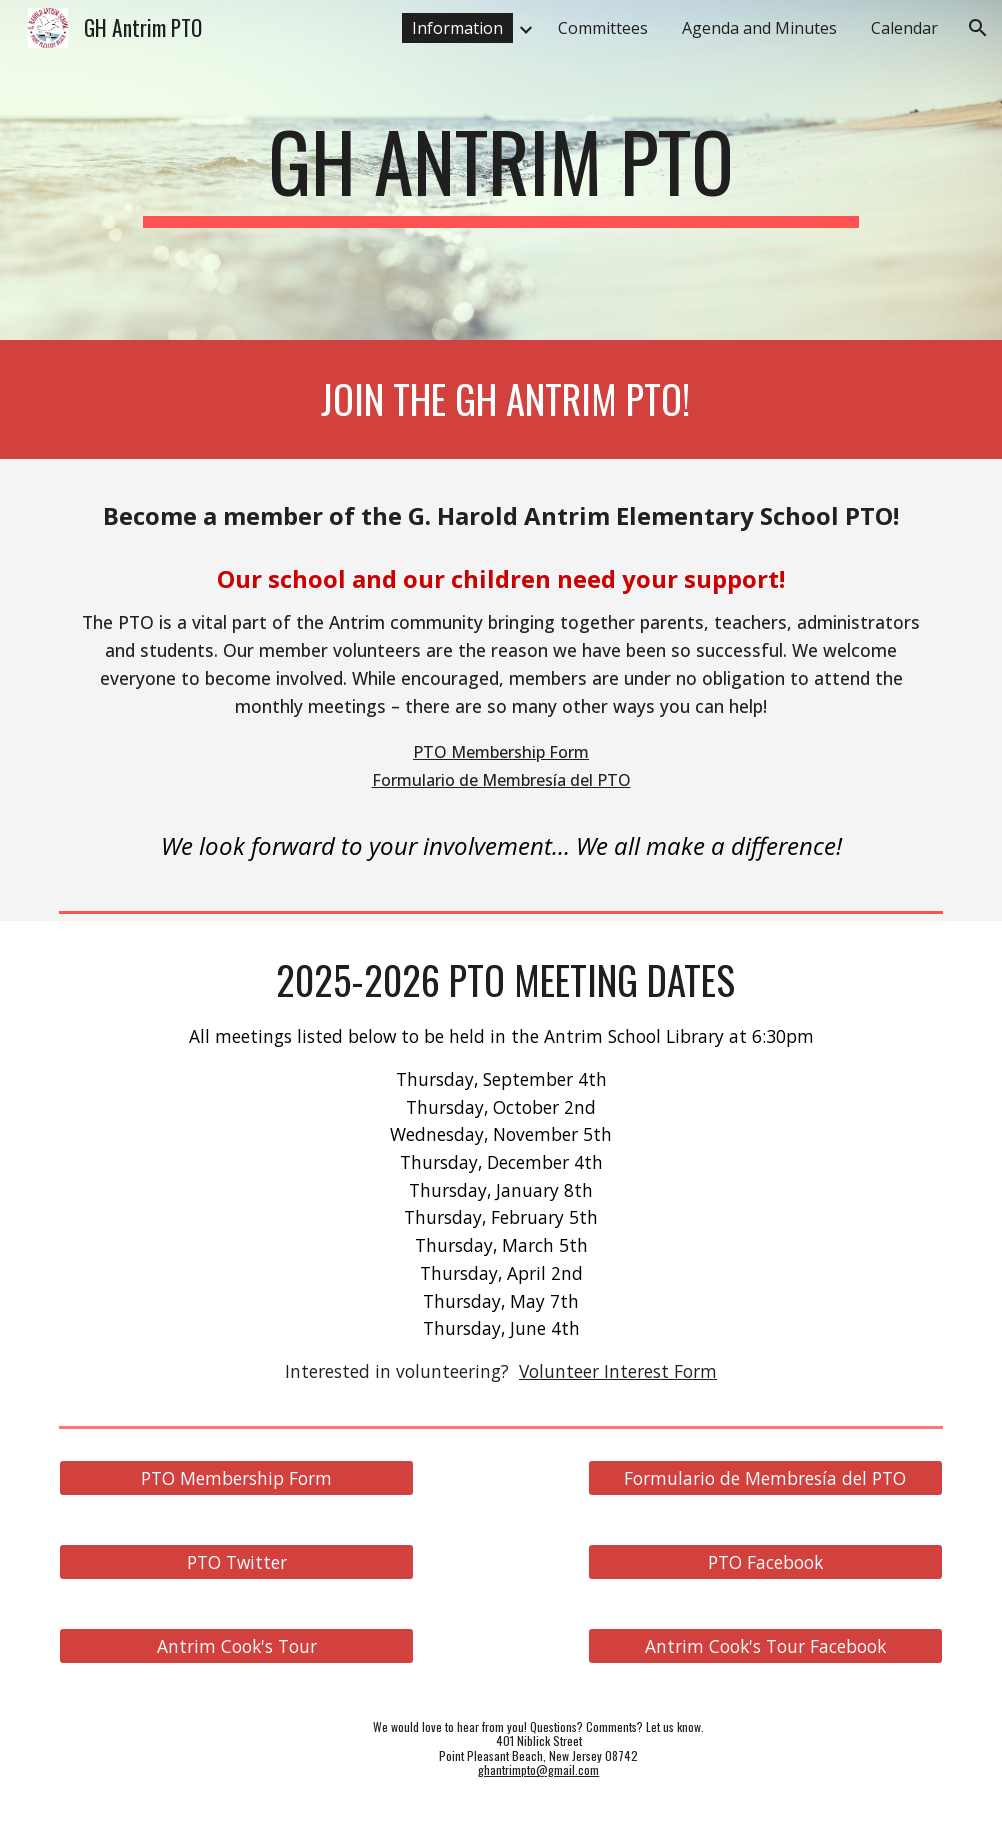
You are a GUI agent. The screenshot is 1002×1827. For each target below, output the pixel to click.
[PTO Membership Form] (236, 1477)
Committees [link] (603, 28)
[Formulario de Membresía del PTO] (765, 1477)
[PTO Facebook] (765, 1561)
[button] (978, 28)
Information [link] (457, 28)
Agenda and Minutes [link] (759, 28)
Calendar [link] (904, 28)
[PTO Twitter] (236, 1561)
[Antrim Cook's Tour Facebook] (765, 1645)
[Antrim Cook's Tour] (236, 1645)
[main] (501, 170)
